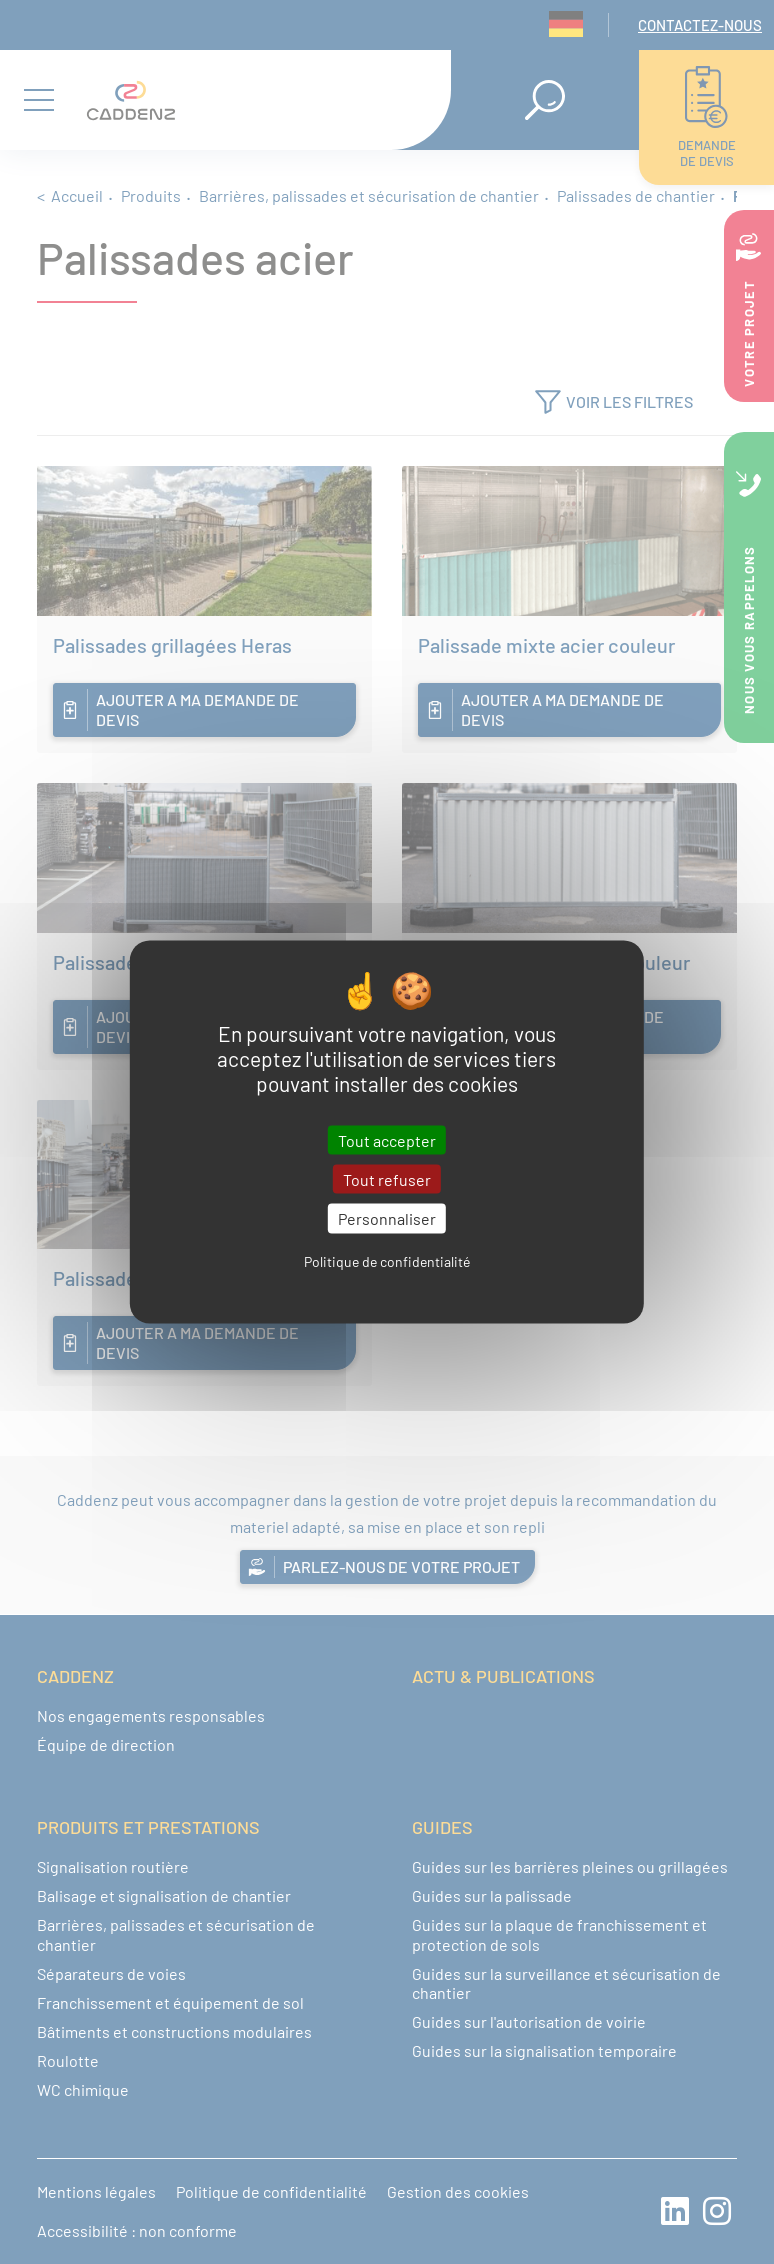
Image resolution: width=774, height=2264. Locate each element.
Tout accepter (387, 1140)
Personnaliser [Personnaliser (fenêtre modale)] (387, 1218)
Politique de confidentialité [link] (387, 1260)
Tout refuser (387, 1179)
